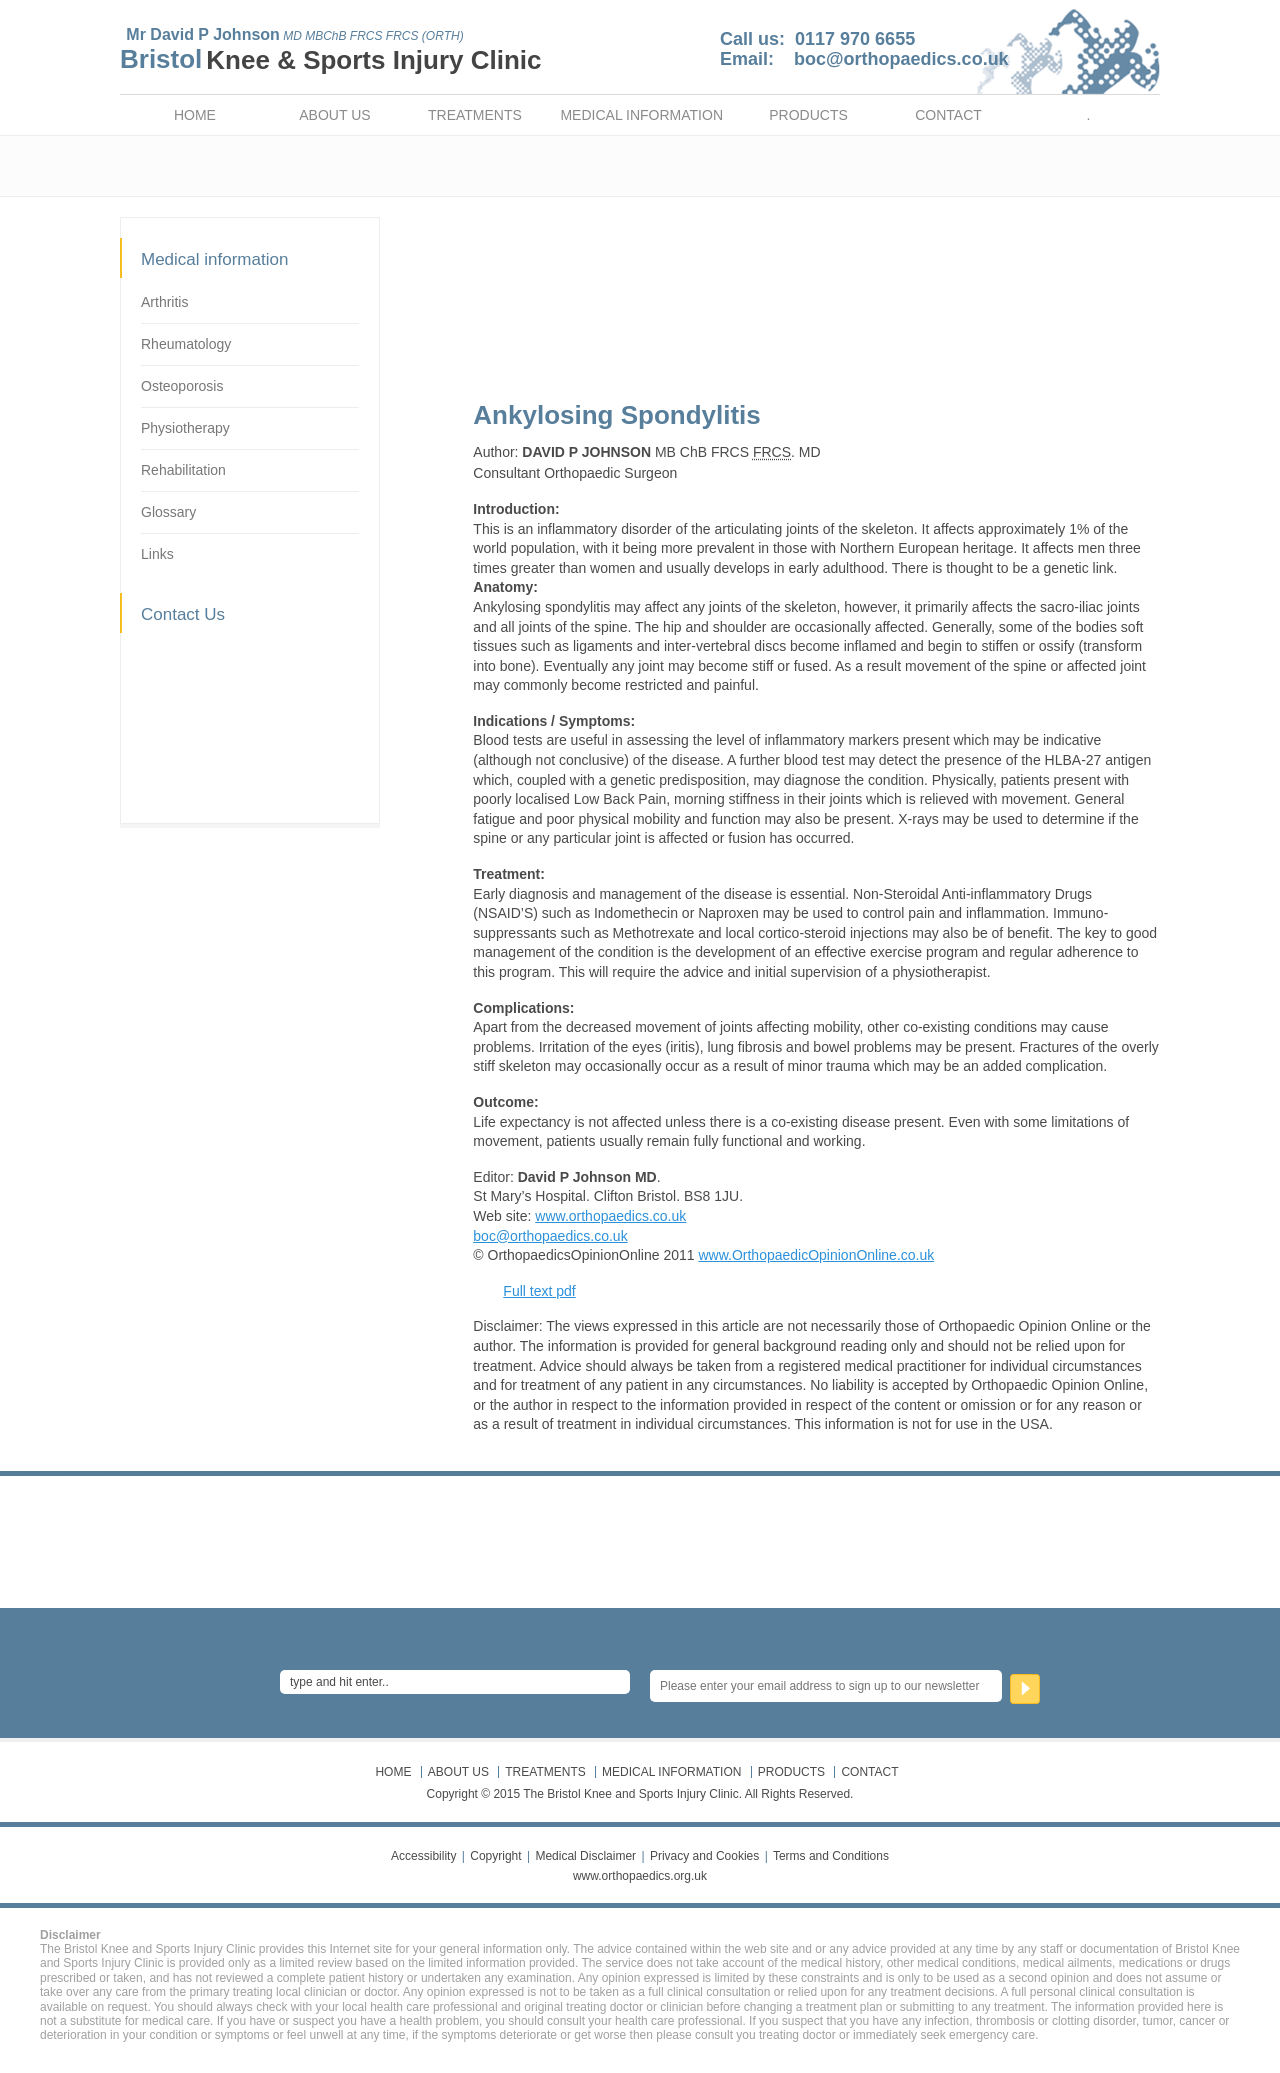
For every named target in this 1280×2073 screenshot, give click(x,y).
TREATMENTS (475, 115)
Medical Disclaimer (585, 1856)
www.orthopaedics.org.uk (640, 1876)
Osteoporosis (182, 386)
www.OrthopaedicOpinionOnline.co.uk (816, 1255)
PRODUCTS (808, 115)
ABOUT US (334, 115)
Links (157, 554)
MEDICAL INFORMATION (641, 115)
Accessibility (423, 1856)
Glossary (168, 512)
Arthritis (164, 302)
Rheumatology (186, 344)
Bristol (161, 59)
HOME (195, 115)
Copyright (495, 1856)
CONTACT (948, 115)
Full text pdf (539, 1291)
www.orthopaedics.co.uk (610, 1216)
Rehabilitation (183, 470)
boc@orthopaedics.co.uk (901, 59)
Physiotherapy (185, 428)
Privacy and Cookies (704, 1856)
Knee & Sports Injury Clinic (373, 60)
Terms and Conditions (831, 1856)
